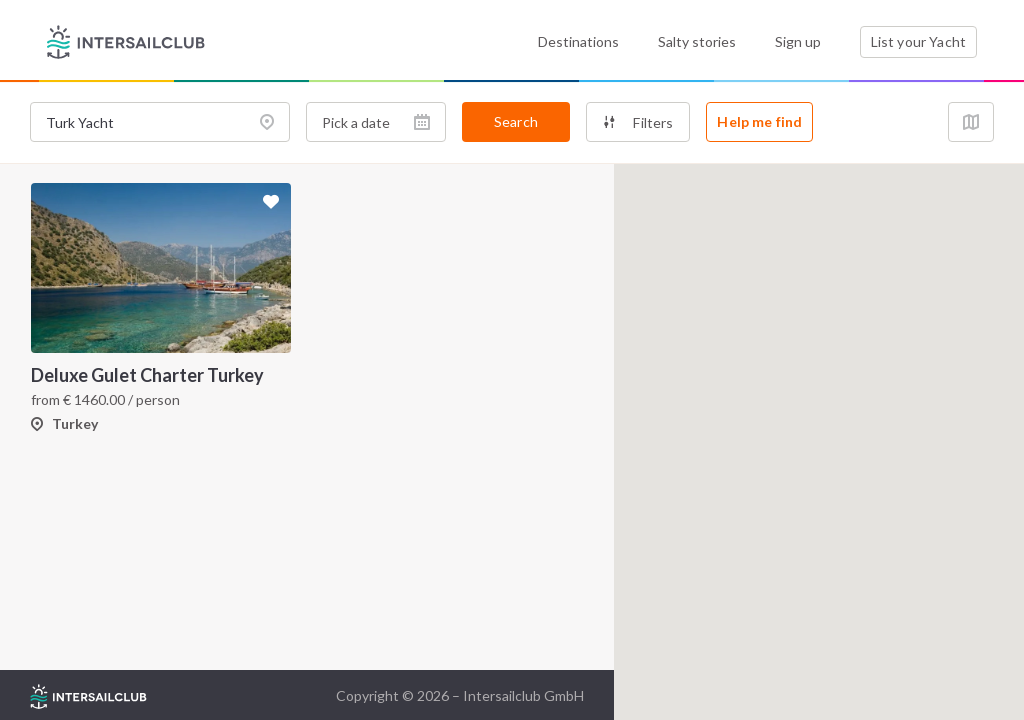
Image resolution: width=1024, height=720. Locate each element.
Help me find (759, 121)
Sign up (798, 41)
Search (516, 121)
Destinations (578, 41)
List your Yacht (918, 41)
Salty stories (697, 41)
